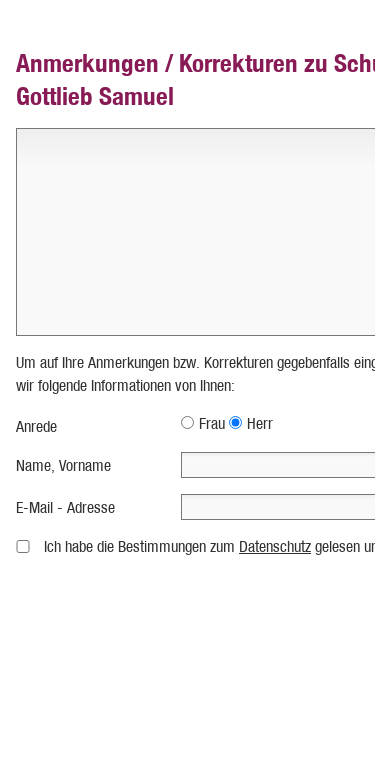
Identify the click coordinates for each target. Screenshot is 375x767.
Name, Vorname (63, 465)
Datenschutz (275, 546)
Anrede (36, 426)
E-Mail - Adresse (65, 507)
